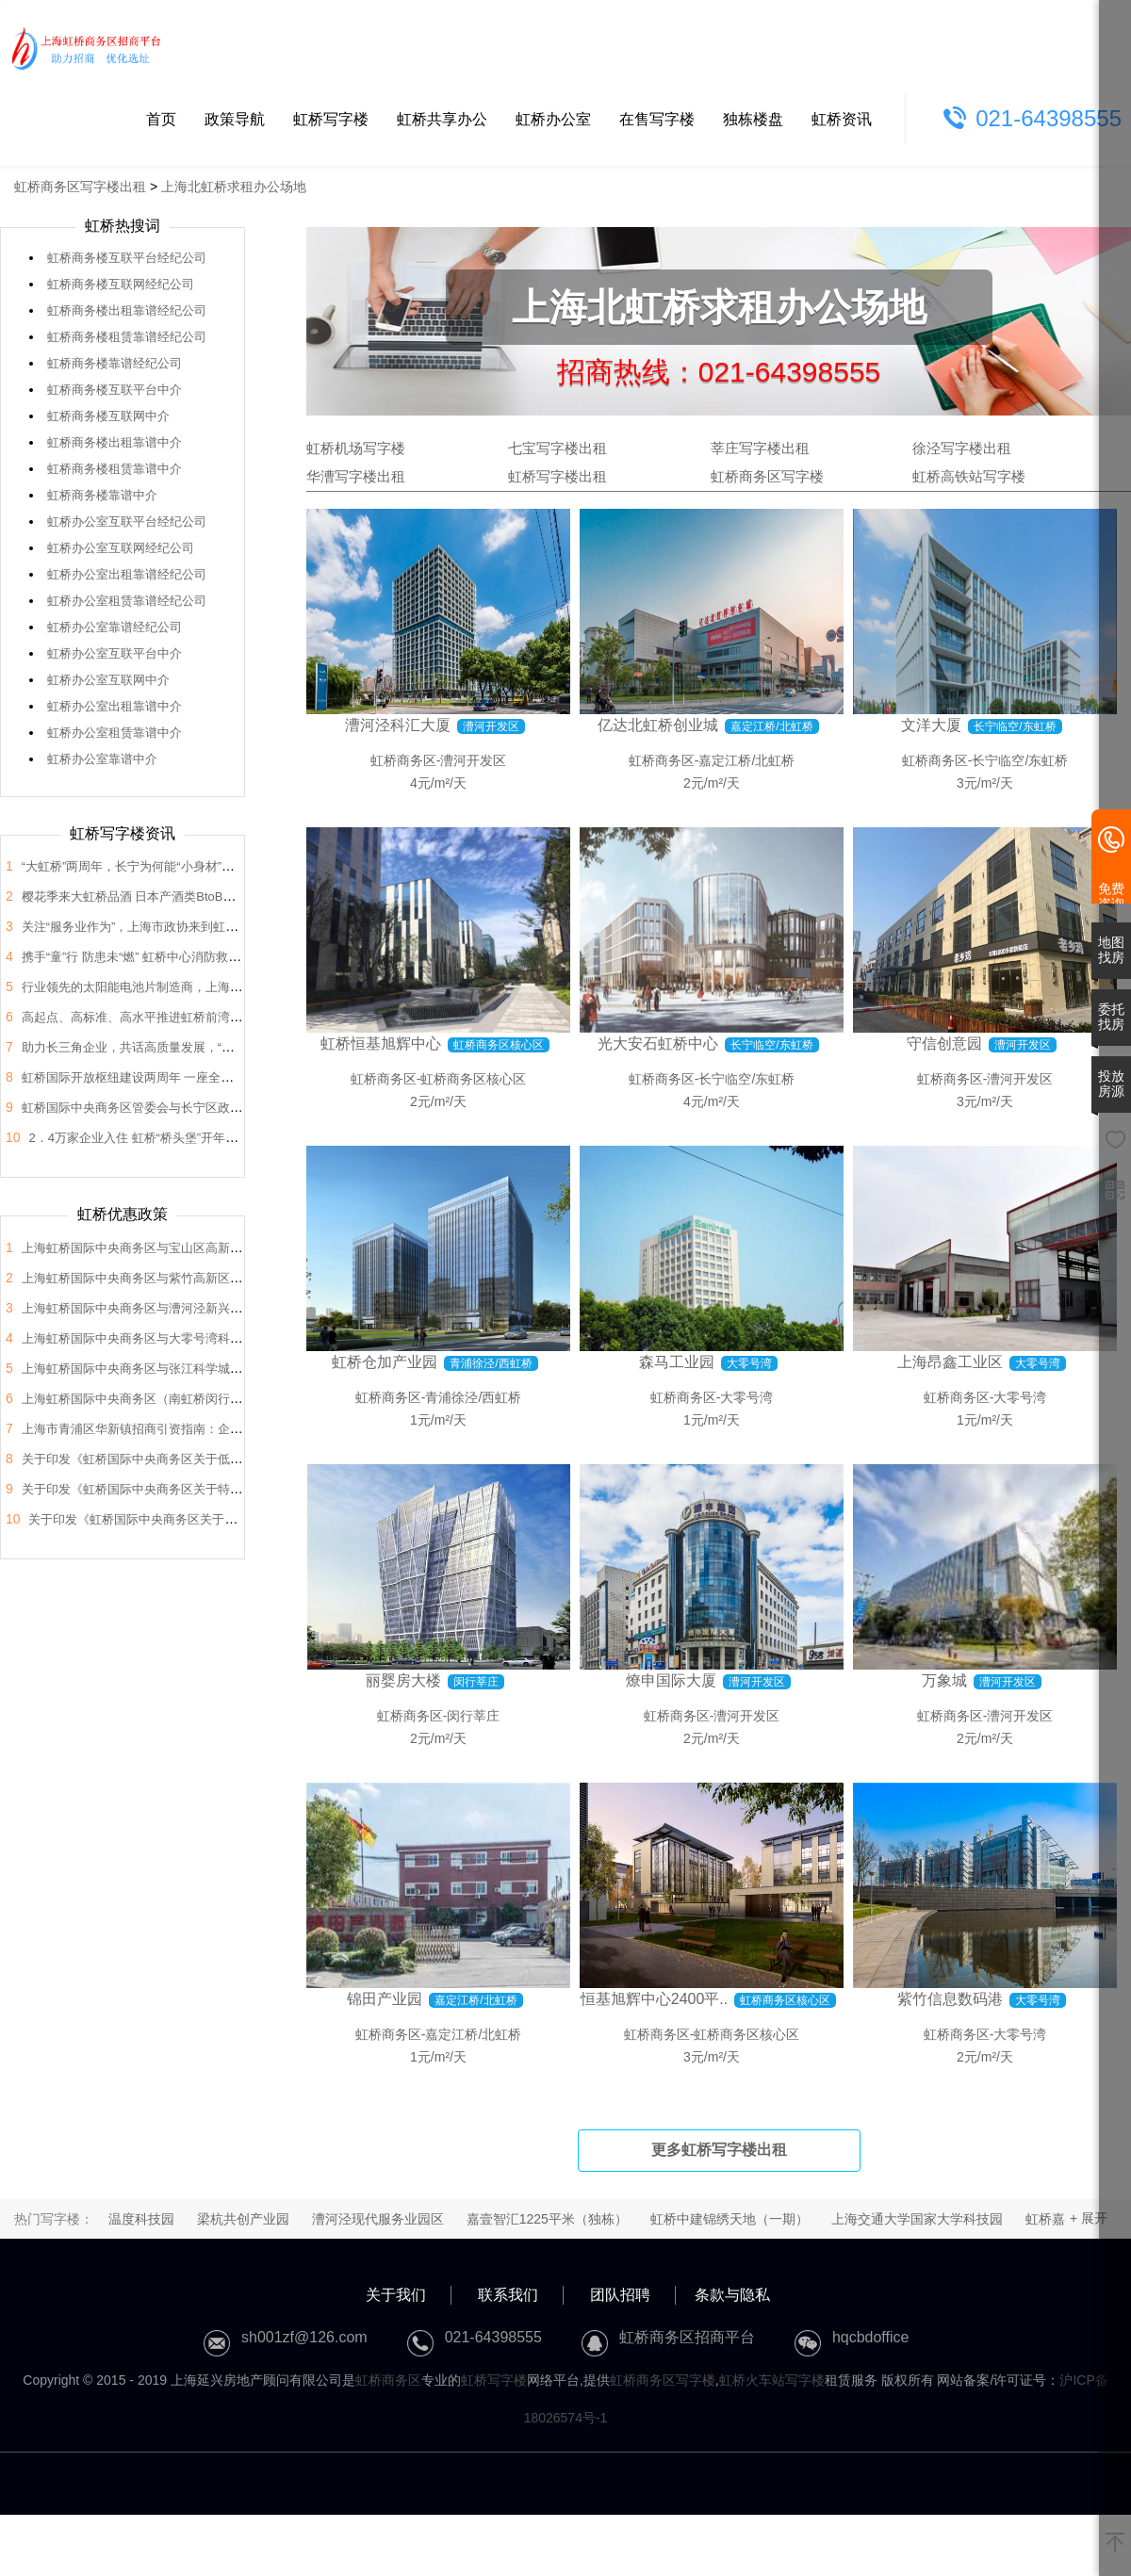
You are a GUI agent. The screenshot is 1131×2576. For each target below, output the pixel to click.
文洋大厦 (931, 725)
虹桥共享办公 (442, 119)
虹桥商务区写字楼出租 (80, 186)
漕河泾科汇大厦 (398, 725)
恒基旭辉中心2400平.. (654, 1999)
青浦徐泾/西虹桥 (473, 1397)
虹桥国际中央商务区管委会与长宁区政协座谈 (144, 1108)
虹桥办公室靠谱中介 (102, 759)
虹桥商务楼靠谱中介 (102, 495)
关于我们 (396, 2295)
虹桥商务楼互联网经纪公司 (120, 284)
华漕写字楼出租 (355, 476)
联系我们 (508, 2295)
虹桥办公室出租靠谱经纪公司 (126, 574)
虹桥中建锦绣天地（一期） (729, 2218)
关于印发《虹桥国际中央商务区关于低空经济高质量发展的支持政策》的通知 (230, 1459)
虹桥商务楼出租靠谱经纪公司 (126, 310)
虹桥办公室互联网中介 (108, 680)
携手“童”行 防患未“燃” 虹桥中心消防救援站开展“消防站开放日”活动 (203, 957)
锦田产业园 (384, 1999)
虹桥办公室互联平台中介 (114, 653)
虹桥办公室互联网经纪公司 (120, 548)
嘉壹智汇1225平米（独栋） (547, 2218)
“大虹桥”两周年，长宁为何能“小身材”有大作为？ (152, 866)
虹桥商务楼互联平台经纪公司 (126, 258)
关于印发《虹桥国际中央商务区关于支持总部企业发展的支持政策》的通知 (230, 1519)
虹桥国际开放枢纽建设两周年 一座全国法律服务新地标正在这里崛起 (207, 1077)
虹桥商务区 (403, 760)
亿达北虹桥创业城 (658, 725)
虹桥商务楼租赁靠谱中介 (114, 469)
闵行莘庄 (473, 1715)
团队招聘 (620, 2295)
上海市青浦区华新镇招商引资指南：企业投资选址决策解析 (181, 1429)
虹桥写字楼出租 (557, 476)
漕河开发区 (473, 760)
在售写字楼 (657, 119)
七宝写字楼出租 (557, 448)
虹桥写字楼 (331, 119)
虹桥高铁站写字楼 (968, 476)
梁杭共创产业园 (243, 2218)
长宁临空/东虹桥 (1020, 760)
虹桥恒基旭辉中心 (380, 1043)
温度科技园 (141, 2218)
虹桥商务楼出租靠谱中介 (114, 442)
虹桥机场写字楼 (355, 448)
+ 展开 (1088, 2217)
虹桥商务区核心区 (473, 1078)
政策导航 (235, 119)
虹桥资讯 (841, 119)
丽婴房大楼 (403, 1680)
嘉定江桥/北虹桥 (746, 760)
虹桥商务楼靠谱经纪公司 (114, 363)
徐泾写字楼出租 (961, 448)
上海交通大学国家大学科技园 (917, 2218)
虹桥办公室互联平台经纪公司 (126, 521)
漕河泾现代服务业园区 (378, 2218)
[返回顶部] (1115, 2544)
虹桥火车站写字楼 (772, 2380)
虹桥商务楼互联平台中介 (114, 390)
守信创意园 (944, 1043)
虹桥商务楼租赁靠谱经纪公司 (126, 337)
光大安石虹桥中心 (658, 1043)
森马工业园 (676, 1362)
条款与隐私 (732, 2295)
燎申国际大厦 (671, 1680)
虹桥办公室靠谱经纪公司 (114, 627)
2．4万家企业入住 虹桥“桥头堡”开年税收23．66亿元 (171, 1138)
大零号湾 (746, 1397)
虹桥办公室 (553, 119)
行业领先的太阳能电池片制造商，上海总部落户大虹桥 (169, 987)
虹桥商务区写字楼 (767, 476)
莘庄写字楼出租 (760, 448)
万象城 (944, 1680)
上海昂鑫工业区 (950, 1362)
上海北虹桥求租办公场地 (233, 186)
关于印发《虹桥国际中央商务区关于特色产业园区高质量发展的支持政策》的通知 (242, 1489)
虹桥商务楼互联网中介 (108, 416)
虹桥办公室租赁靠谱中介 (114, 733)
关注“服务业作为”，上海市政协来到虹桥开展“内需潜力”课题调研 (195, 927)
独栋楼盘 (753, 119)
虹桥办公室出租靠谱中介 (114, 706)
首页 (161, 119)
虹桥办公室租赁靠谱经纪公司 (126, 601)
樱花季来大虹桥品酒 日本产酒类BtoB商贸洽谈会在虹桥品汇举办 (196, 896)
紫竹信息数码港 (950, 1999)
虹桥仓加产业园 (384, 1362)
